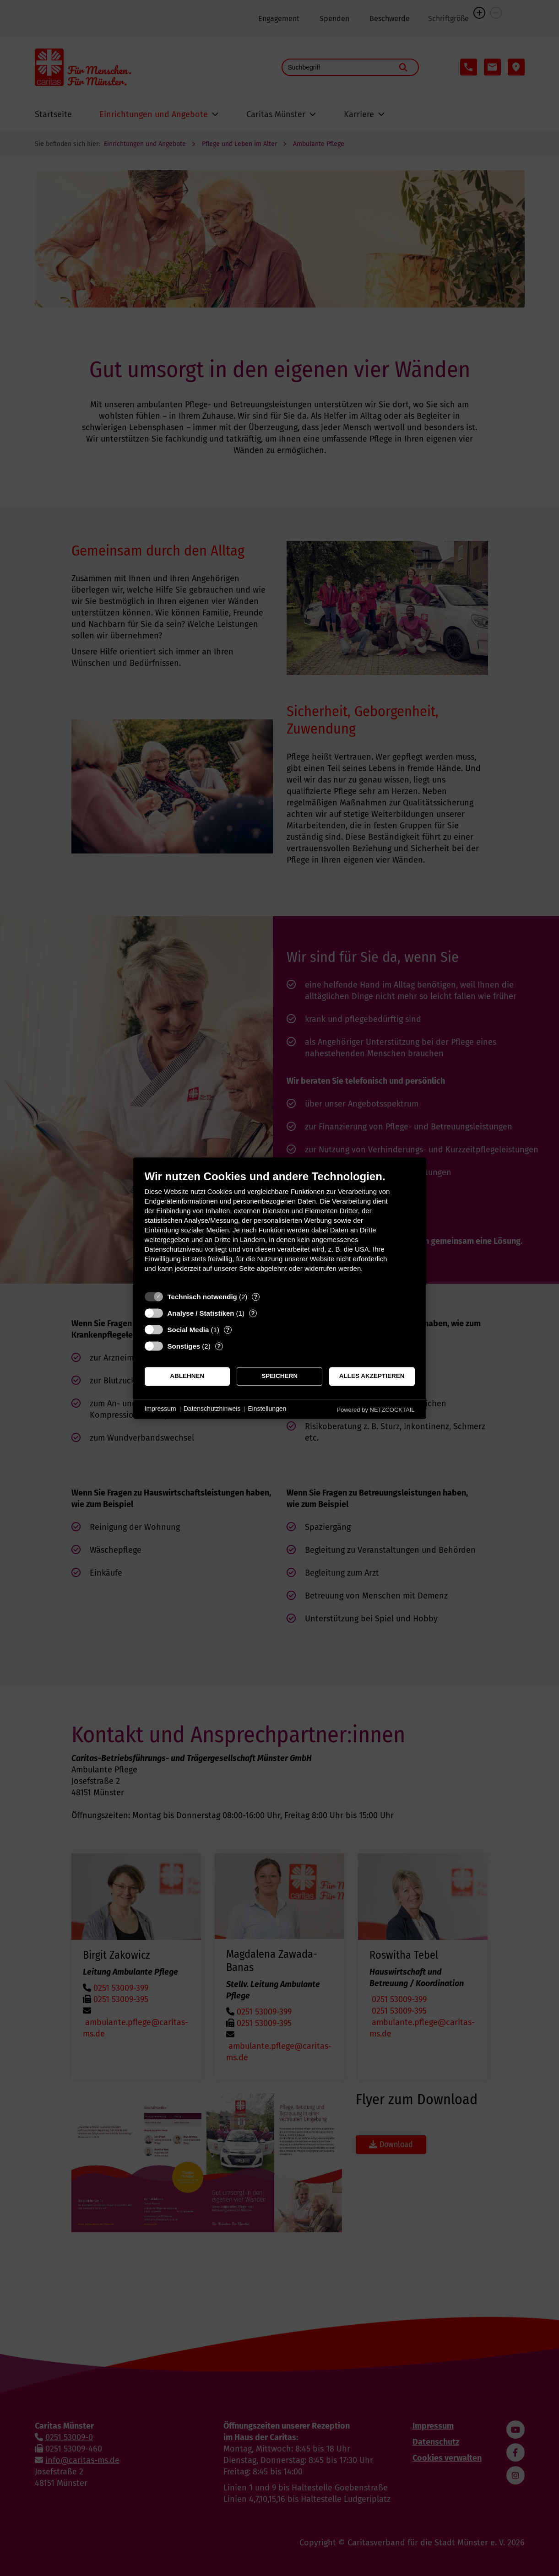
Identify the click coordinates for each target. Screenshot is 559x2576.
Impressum (160, 1409)
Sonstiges (184, 1346)
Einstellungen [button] (267, 1409)
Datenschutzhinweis (212, 1409)
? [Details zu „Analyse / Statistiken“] (253, 1313)
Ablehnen (187, 1376)
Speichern (279, 1376)
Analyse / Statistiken (201, 1313)
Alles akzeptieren (372, 1376)
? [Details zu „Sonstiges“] (219, 1346)
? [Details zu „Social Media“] (227, 1329)
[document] (280, 1228)
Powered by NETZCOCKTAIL (375, 1409)
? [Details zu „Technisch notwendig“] (256, 1296)
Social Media (188, 1330)
